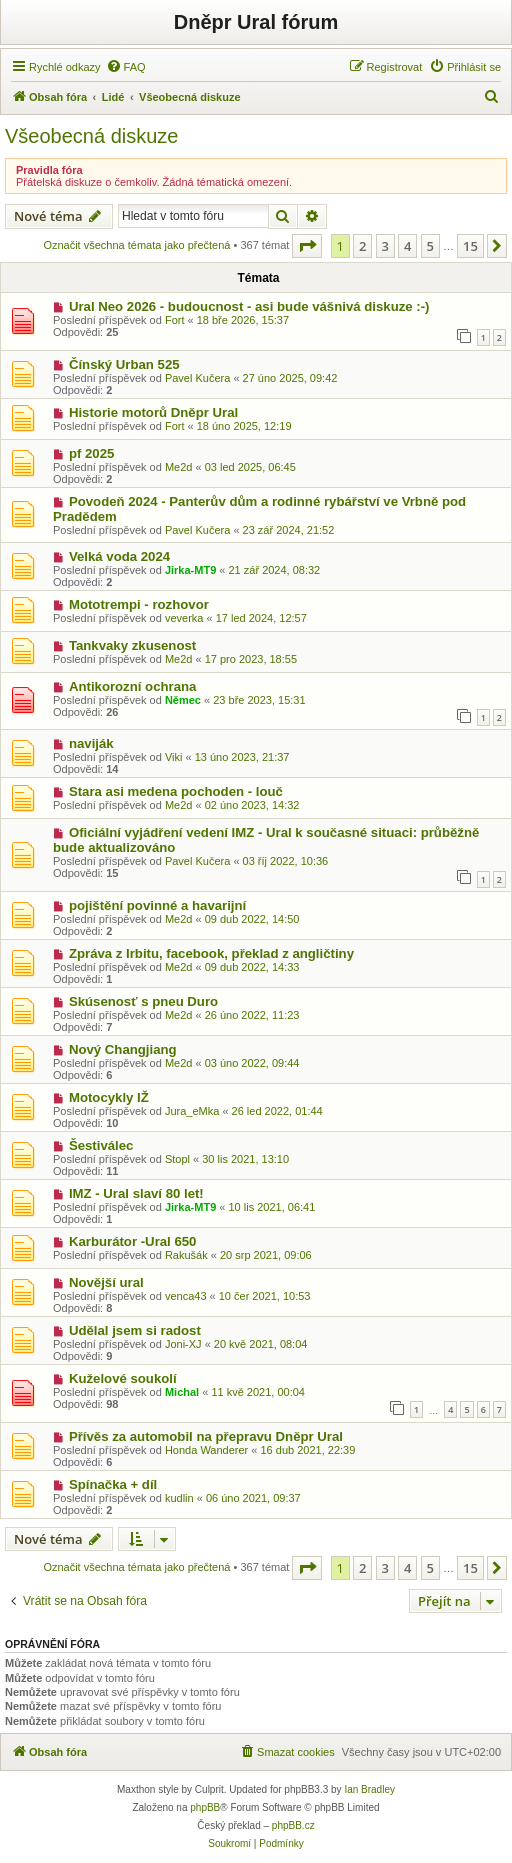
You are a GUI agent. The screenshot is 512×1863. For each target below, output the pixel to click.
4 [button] (407, 246)
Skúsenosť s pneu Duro (143, 1001)
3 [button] (385, 246)
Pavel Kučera (197, 378)
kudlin (179, 1498)
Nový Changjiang (123, 1049)
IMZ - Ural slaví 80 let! (136, 1193)
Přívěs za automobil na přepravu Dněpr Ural (206, 1436)
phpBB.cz (293, 1825)
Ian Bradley (369, 1789)
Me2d (179, 467)
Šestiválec (101, 1145)
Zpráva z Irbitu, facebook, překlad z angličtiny (211, 953)
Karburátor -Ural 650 (133, 1241)
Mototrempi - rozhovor (139, 604)
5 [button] (430, 246)
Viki (174, 757)
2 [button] (362, 246)
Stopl (177, 1159)
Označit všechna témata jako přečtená (136, 245)
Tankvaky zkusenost (132, 645)
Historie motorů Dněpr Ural (153, 412)
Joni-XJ (183, 1344)
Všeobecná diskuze (91, 136)
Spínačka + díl (113, 1484)
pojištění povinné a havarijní (157, 905)
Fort (175, 320)
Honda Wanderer (206, 1450)
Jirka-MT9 (190, 570)
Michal (182, 1392)
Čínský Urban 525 (124, 364)
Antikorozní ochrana (133, 686)
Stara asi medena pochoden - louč (176, 791)
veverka (184, 618)
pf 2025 (91, 453)
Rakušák (186, 1255)
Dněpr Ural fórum (256, 22)
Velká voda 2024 (119, 556)
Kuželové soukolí (123, 1378)
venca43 (186, 1296)
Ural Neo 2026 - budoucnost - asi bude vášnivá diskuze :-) (249, 306)
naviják (91, 743)
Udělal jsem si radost (135, 1330)
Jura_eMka (192, 1111)
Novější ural (106, 1282)
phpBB (205, 1807)
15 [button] (470, 246)
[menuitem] (126, 67)
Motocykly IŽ (109, 1097)
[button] (307, 246)
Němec (183, 700)
